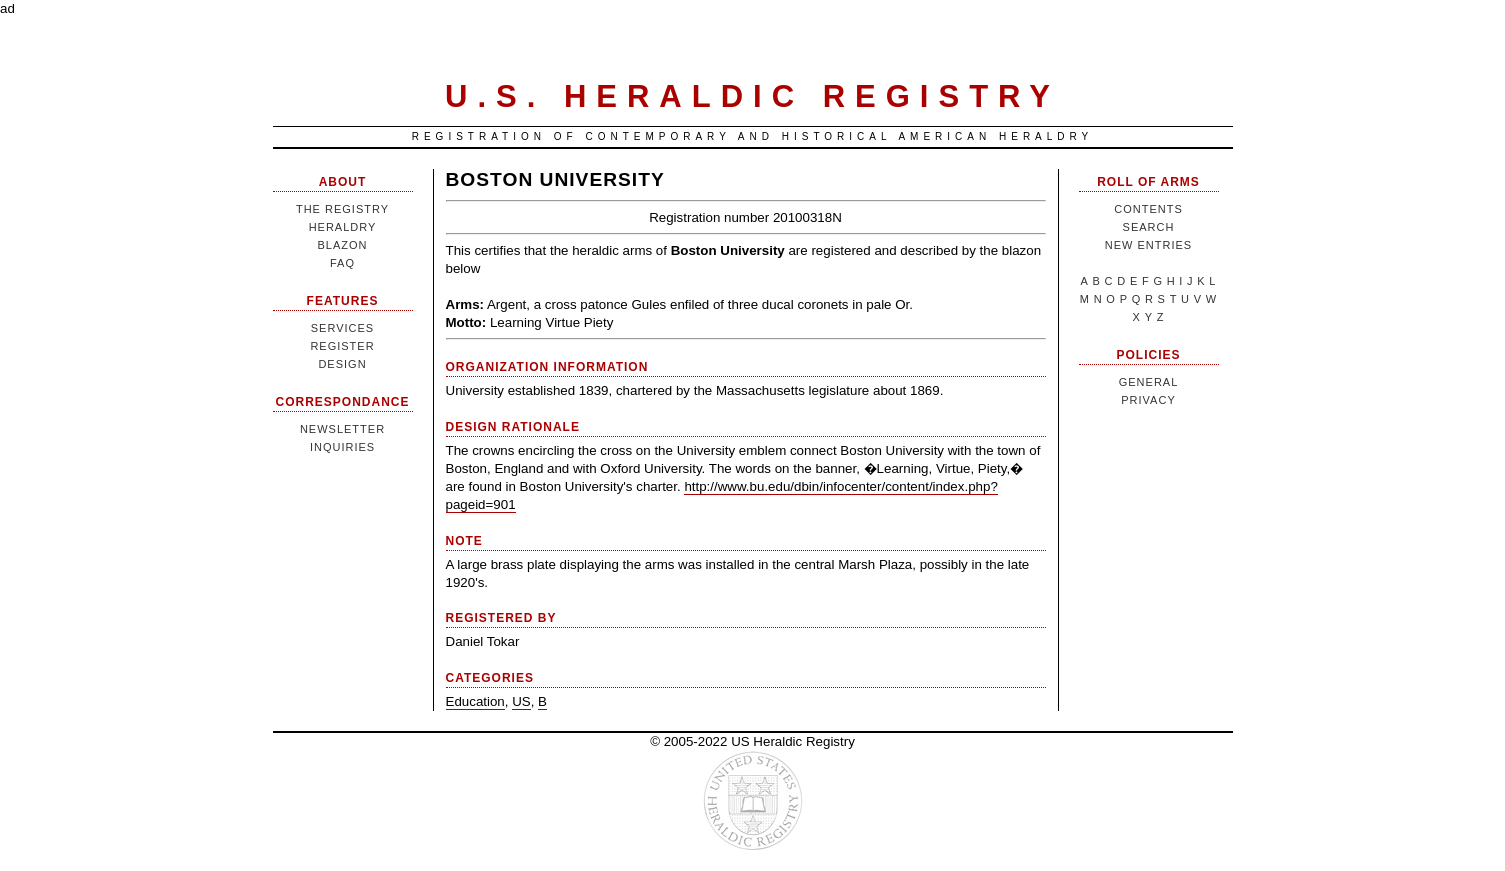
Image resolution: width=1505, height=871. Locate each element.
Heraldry (343, 227)
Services (342, 328)
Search (1149, 227)
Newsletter (342, 429)
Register (342, 346)
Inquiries (342, 447)
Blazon (342, 245)
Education (475, 701)
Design (342, 364)
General (1149, 382)
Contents (1148, 209)
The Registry (342, 209)
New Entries (1148, 245)
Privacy (1148, 400)
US (521, 701)
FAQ (342, 263)
